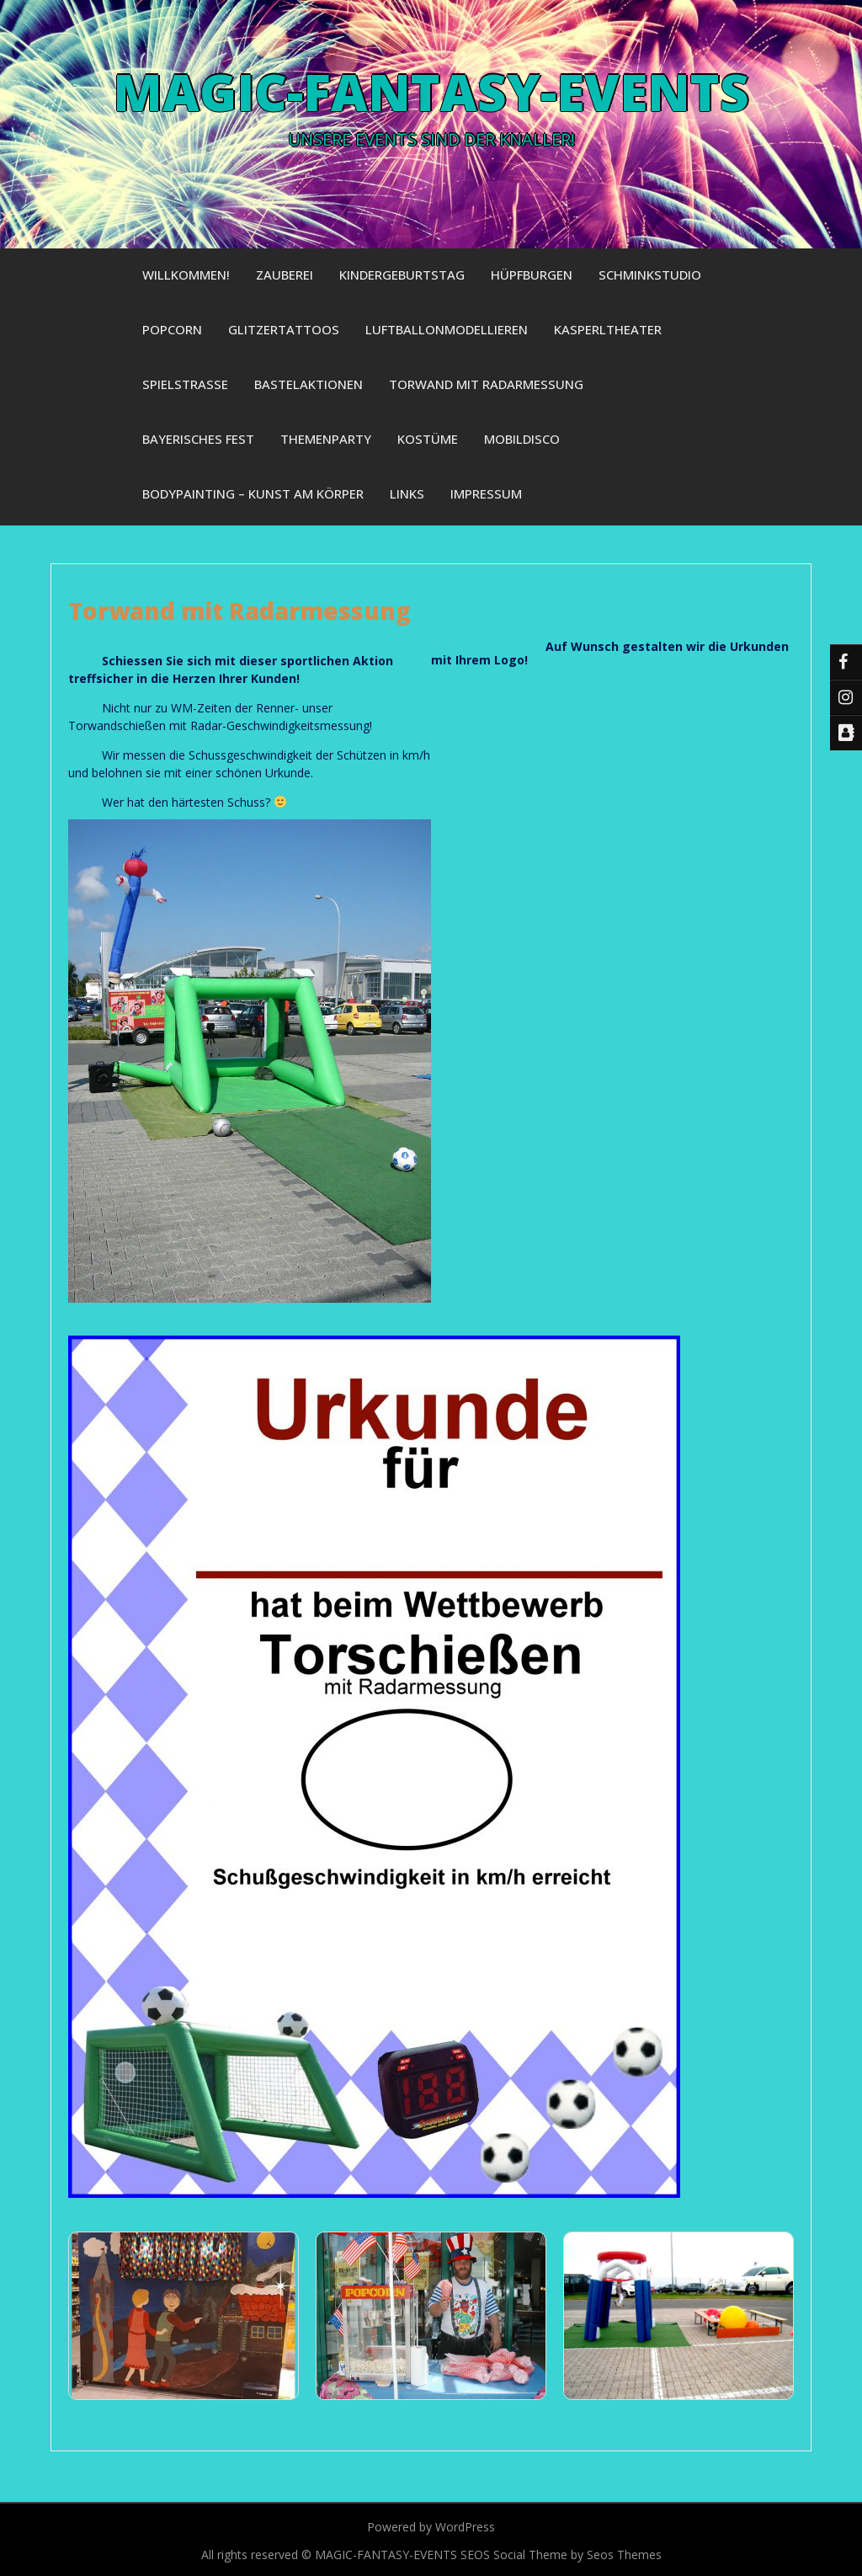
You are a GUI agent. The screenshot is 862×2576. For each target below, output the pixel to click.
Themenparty (325, 438)
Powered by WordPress (431, 2527)
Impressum (486, 493)
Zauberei (284, 274)
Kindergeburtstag (402, 274)
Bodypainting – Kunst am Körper (253, 493)
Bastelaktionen (308, 384)
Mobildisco (522, 438)
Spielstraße (185, 384)
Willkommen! (186, 274)
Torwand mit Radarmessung (486, 384)
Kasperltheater (608, 329)
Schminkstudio (650, 274)
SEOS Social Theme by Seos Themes (561, 2555)
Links (407, 493)
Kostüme (427, 438)
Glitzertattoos (283, 329)
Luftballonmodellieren (446, 329)
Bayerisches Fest (198, 438)
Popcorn (172, 329)
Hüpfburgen (531, 274)
